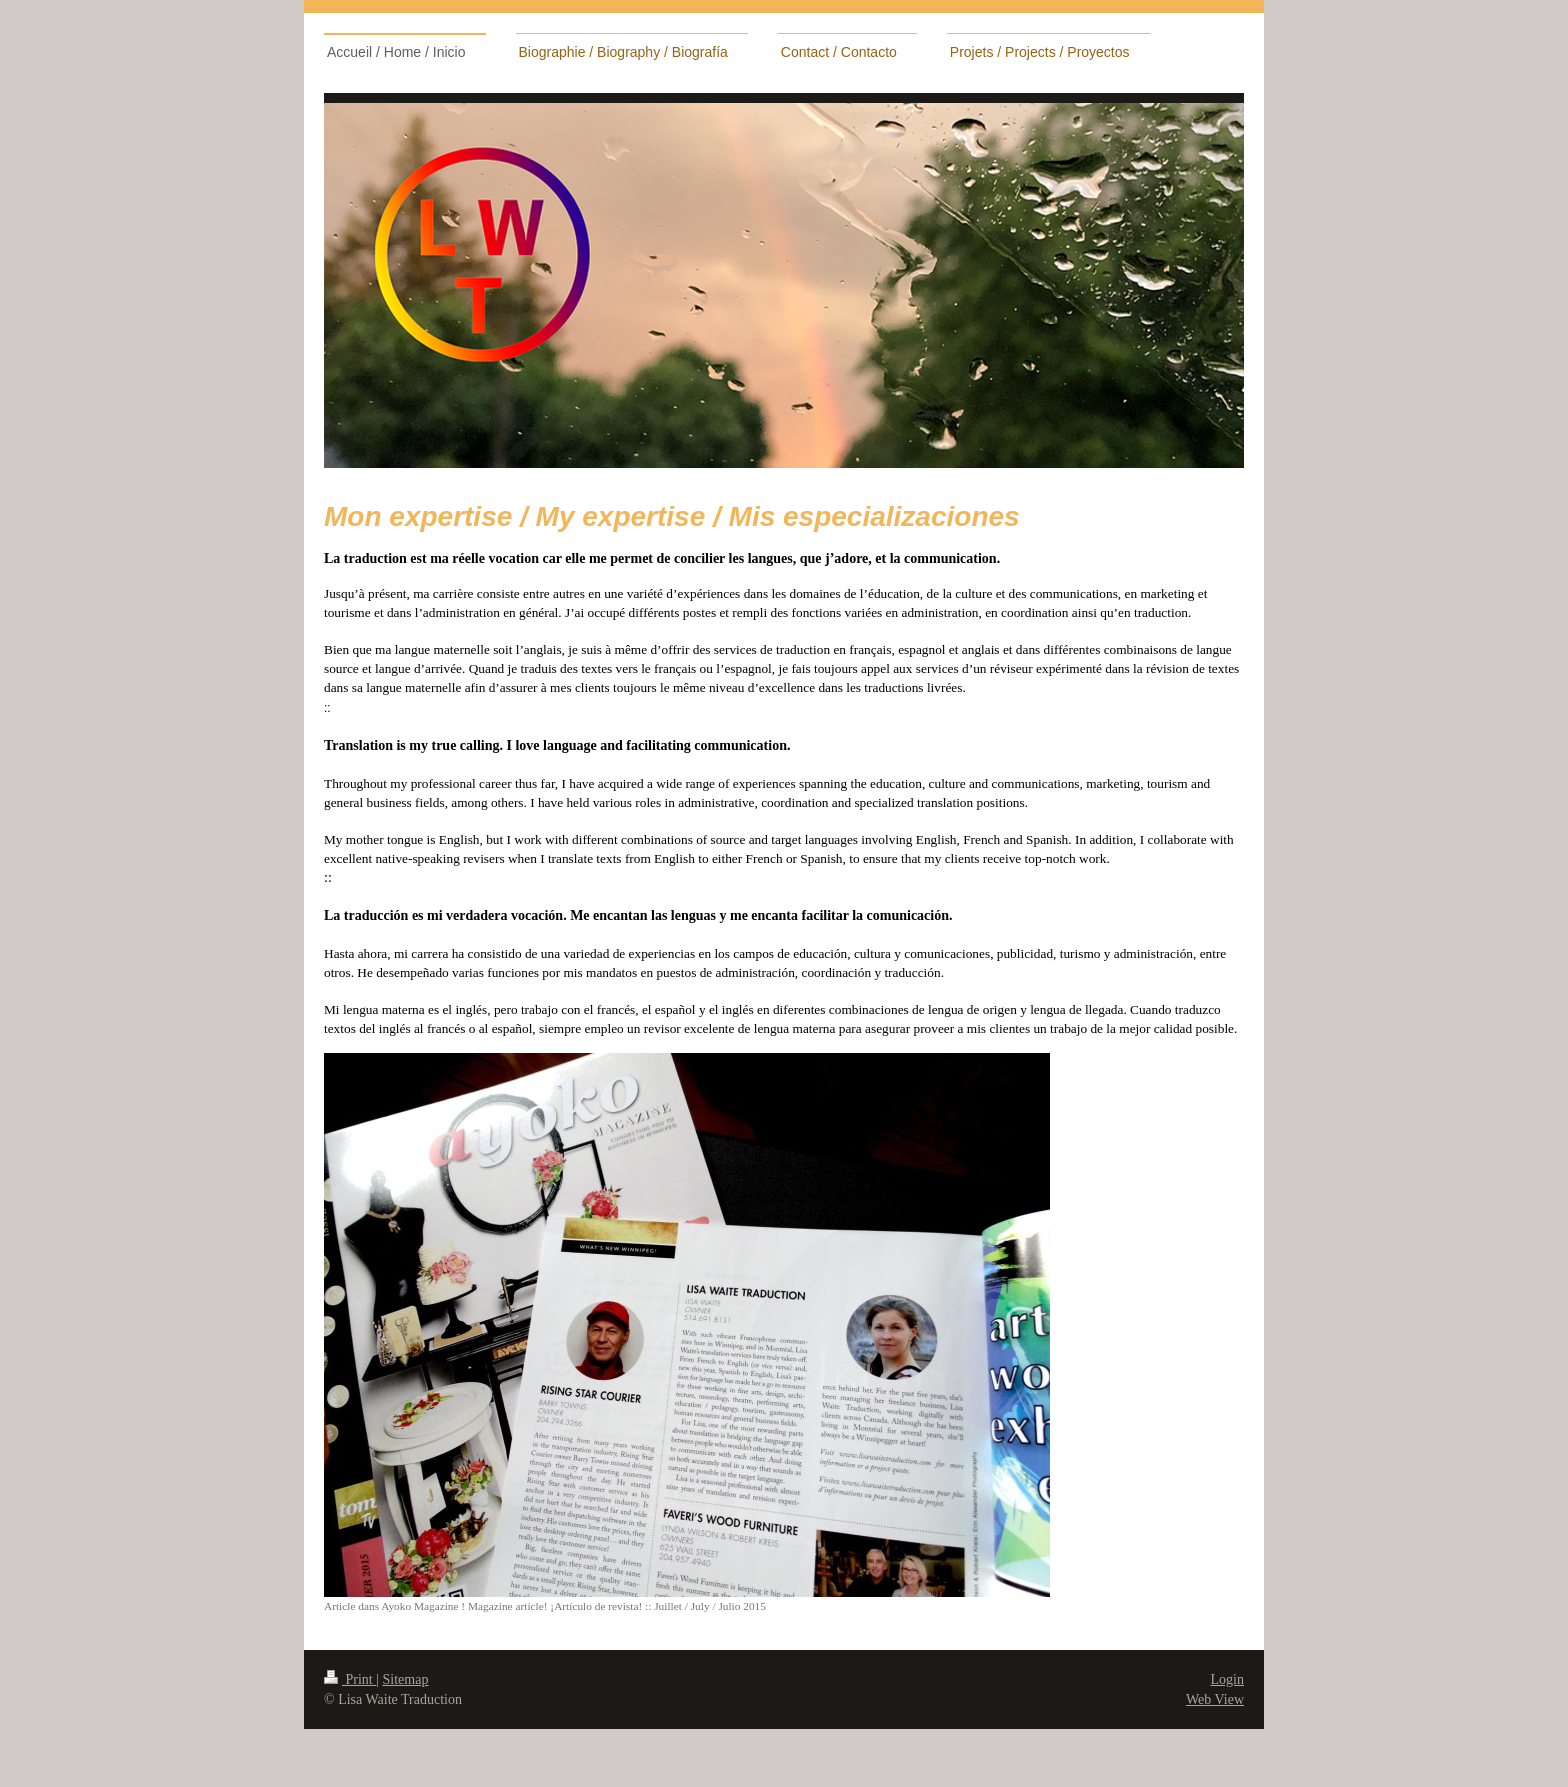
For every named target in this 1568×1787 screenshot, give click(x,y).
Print (350, 1679)
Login (1227, 1679)
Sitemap (406, 1679)
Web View (1215, 1699)
